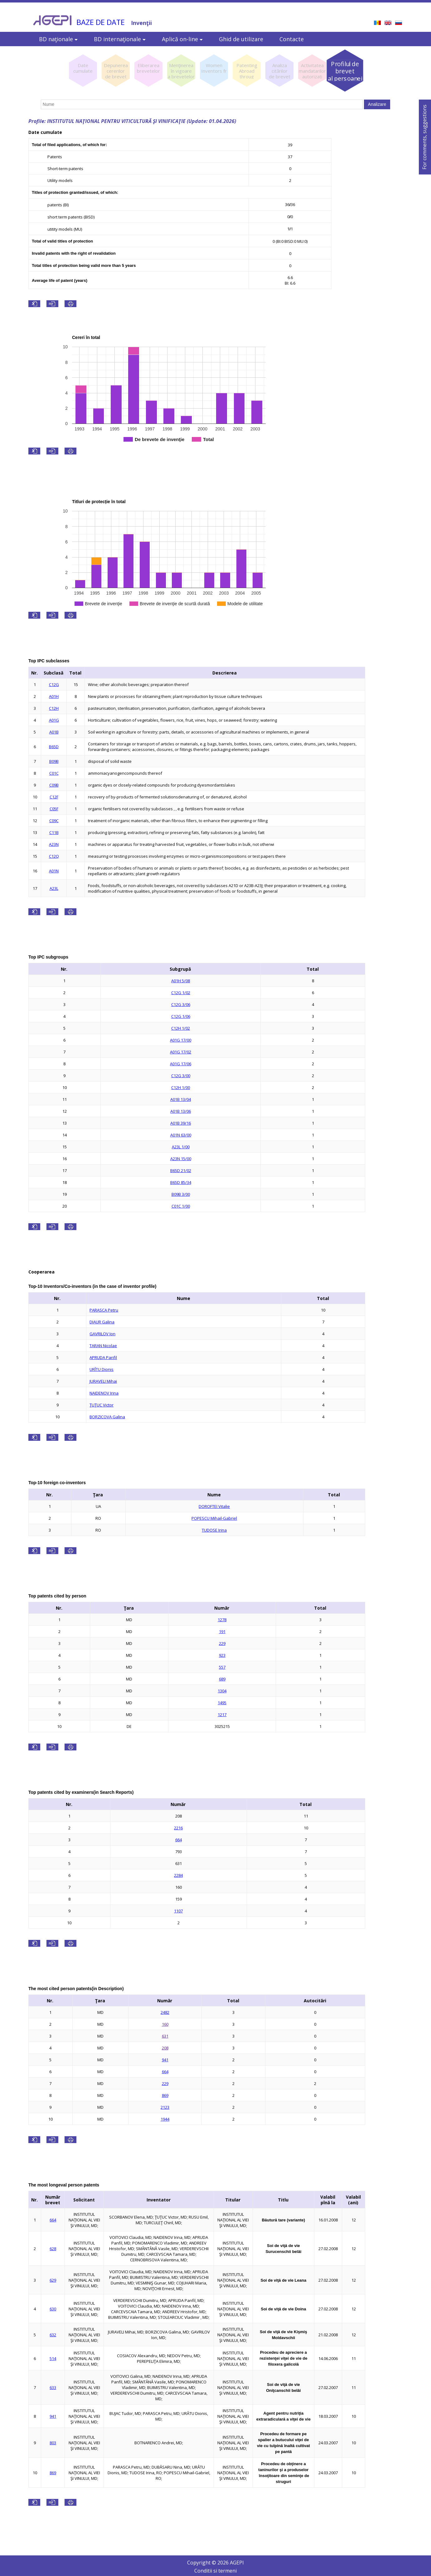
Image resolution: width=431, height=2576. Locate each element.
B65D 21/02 (180, 1170)
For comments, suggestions (424, 137)
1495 (222, 1702)
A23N (54, 844)
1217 (222, 1714)
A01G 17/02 (180, 1052)
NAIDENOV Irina (104, 1393)
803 (53, 2443)
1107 (178, 1911)
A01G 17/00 (180, 1040)
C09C (54, 820)
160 (165, 2024)
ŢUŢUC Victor (102, 1405)
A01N (54, 871)
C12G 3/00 (180, 1075)
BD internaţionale (120, 39)
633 (53, 2387)
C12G (54, 684)
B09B (54, 761)
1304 (222, 1691)
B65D (54, 746)
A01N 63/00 (180, 1135)
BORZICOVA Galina (107, 1417)
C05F (54, 809)
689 (222, 1679)
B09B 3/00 (181, 1194)
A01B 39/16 (180, 1123)
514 (53, 2358)
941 (165, 2060)
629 (53, 2280)
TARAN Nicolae (103, 1345)
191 (222, 1631)
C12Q (54, 856)
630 (53, 2309)
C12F (54, 797)
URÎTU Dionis (102, 1369)
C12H (54, 708)
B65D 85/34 (180, 1182)
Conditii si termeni (215, 2570)
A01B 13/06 (180, 1111)
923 (222, 1655)
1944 (165, 2119)
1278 (222, 1619)
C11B (54, 832)
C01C (54, 773)
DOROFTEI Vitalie (214, 1506)
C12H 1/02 (180, 1028)
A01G (54, 720)
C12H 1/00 (180, 1087)
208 (165, 2048)
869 (165, 2095)
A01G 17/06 (180, 1064)
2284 (178, 1875)
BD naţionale (58, 39)
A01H (54, 696)
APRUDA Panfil (103, 1357)
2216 (178, 1828)
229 (222, 1643)
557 (222, 1667)
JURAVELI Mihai (103, 1381)
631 (165, 2036)
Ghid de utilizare (241, 39)
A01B (54, 732)
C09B (54, 785)
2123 (165, 2107)
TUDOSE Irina (214, 1530)
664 (178, 1839)
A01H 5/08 (180, 981)
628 (53, 2248)
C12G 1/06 (180, 1016)
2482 (165, 2012)
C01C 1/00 (181, 1206)
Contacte (291, 39)
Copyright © (202, 2562)
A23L (54, 888)
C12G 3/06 (180, 1004)
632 (53, 2335)
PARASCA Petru (104, 1310)
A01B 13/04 (180, 1099)
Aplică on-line (182, 39)
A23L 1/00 (181, 1147)
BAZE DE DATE (100, 22)
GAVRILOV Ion (102, 1334)
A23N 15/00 (180, 1158)
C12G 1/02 (180, 992)
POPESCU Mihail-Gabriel (214, 1518)
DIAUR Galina (102, 1322)
